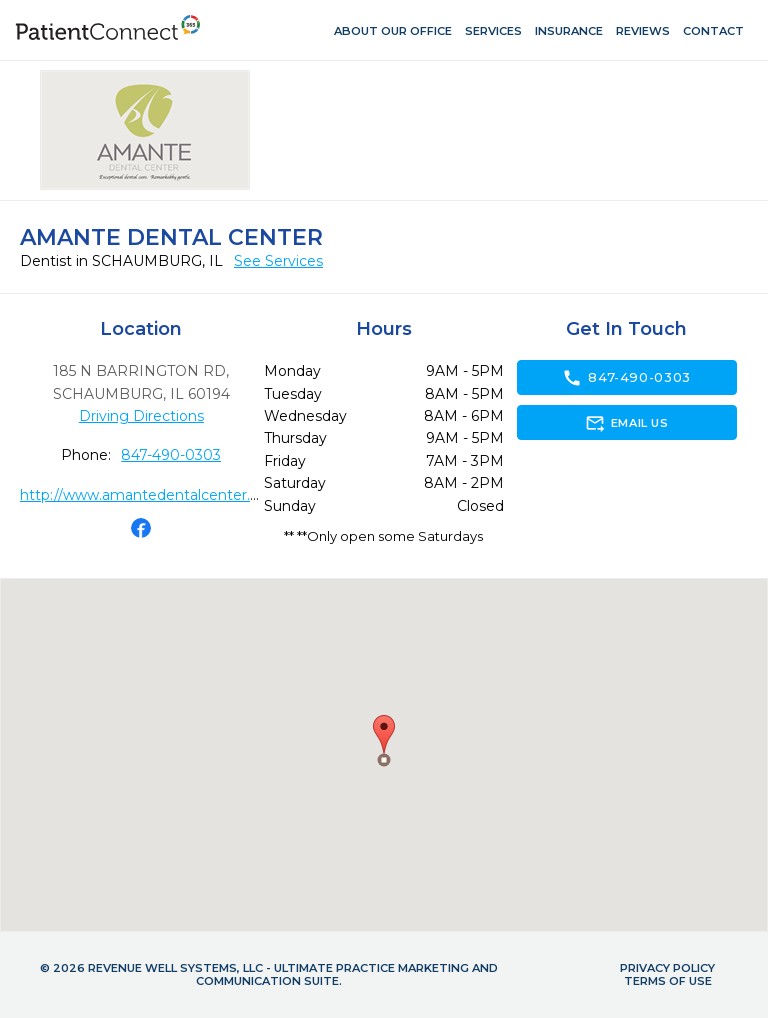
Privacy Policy (667, 968)
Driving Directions (141, 416)
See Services (278, 261)
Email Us (626, 423)
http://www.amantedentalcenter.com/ (153, 495)
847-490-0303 (171, 455)
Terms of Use (668, 981)
